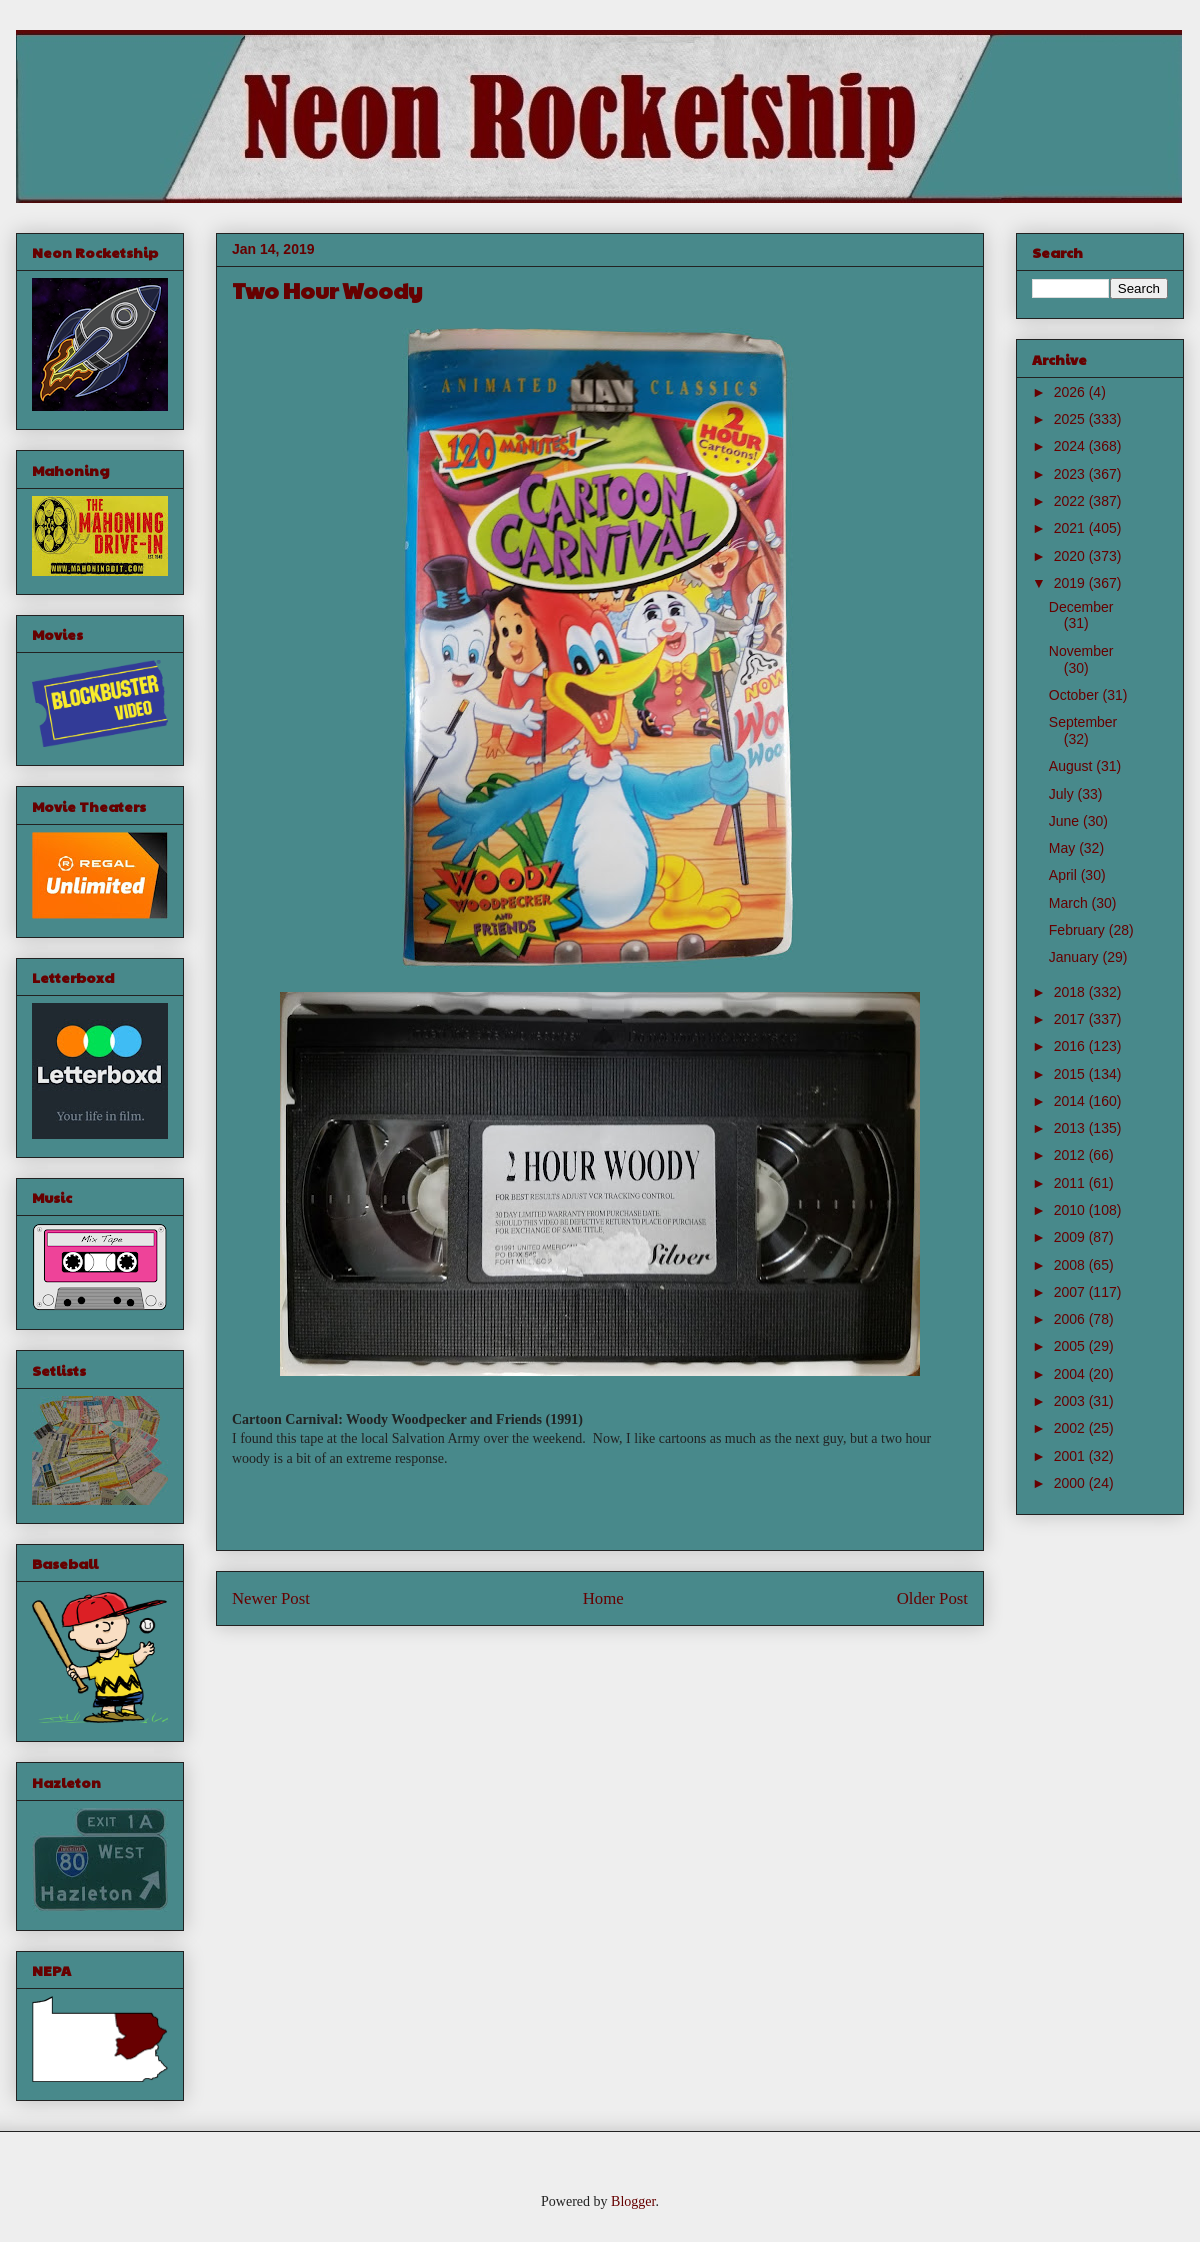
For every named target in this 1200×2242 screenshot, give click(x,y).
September (1083, 722)
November (1081, 651)
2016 (1071, 1046)
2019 (1071, 583)
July (1063, 794)
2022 (1071, 501)
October (1076, 695)
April (1065, 875)
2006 (1071, 1319)
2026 (1071, 392)
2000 (1071, 1483)
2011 (1071, 1183)
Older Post (932, 1598)
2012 (1071, 1155)
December (1081, 607)
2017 (1071, 1019)
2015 (1071, 1074)
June (1066, 821)
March (1070, 903)
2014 (1071, 1101)
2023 (1071, 474)
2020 (1071, 556)
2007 (1071, 1292)
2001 (1071, 1456)
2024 (1071, 446)
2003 (1071, 1401)
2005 (1071, 1346)
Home (603, 1598)
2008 (1071, 1265)
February (1079, 930)
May (1064, 848)
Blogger (633, 2201)
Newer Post (271, 1598)
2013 (1071, 1128)
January (1076, 957)
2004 (1071, 1374)
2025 (1071, 419)
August (1072, 766)
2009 (1071, 1237)
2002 (1071, 1428)
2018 (1071, 992)
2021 (1071, 528)
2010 (1071, 1210)
